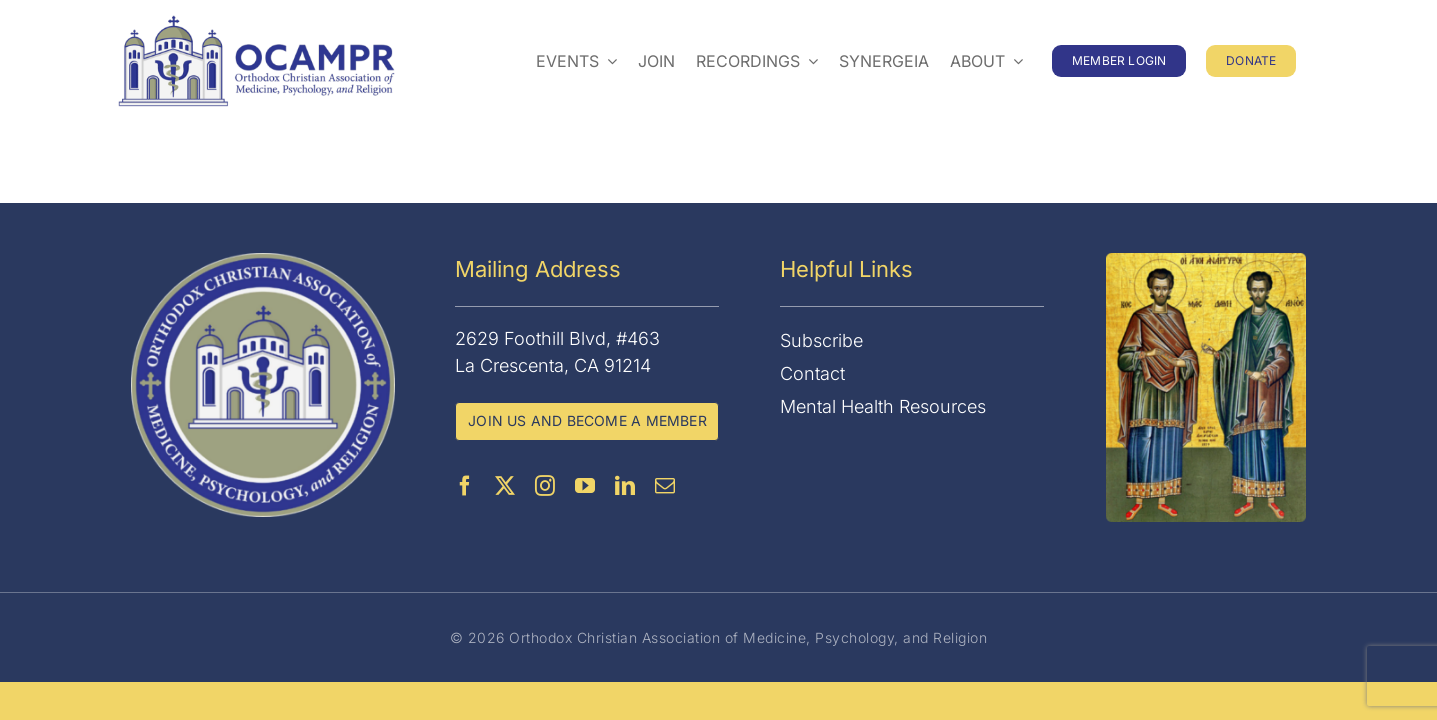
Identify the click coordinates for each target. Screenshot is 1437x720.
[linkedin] (625, 486)
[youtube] (585, 486)
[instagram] (545, 486)
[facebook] (465, 486)
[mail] (665, 486)
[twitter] (505, 486)
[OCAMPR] (256, 23)
